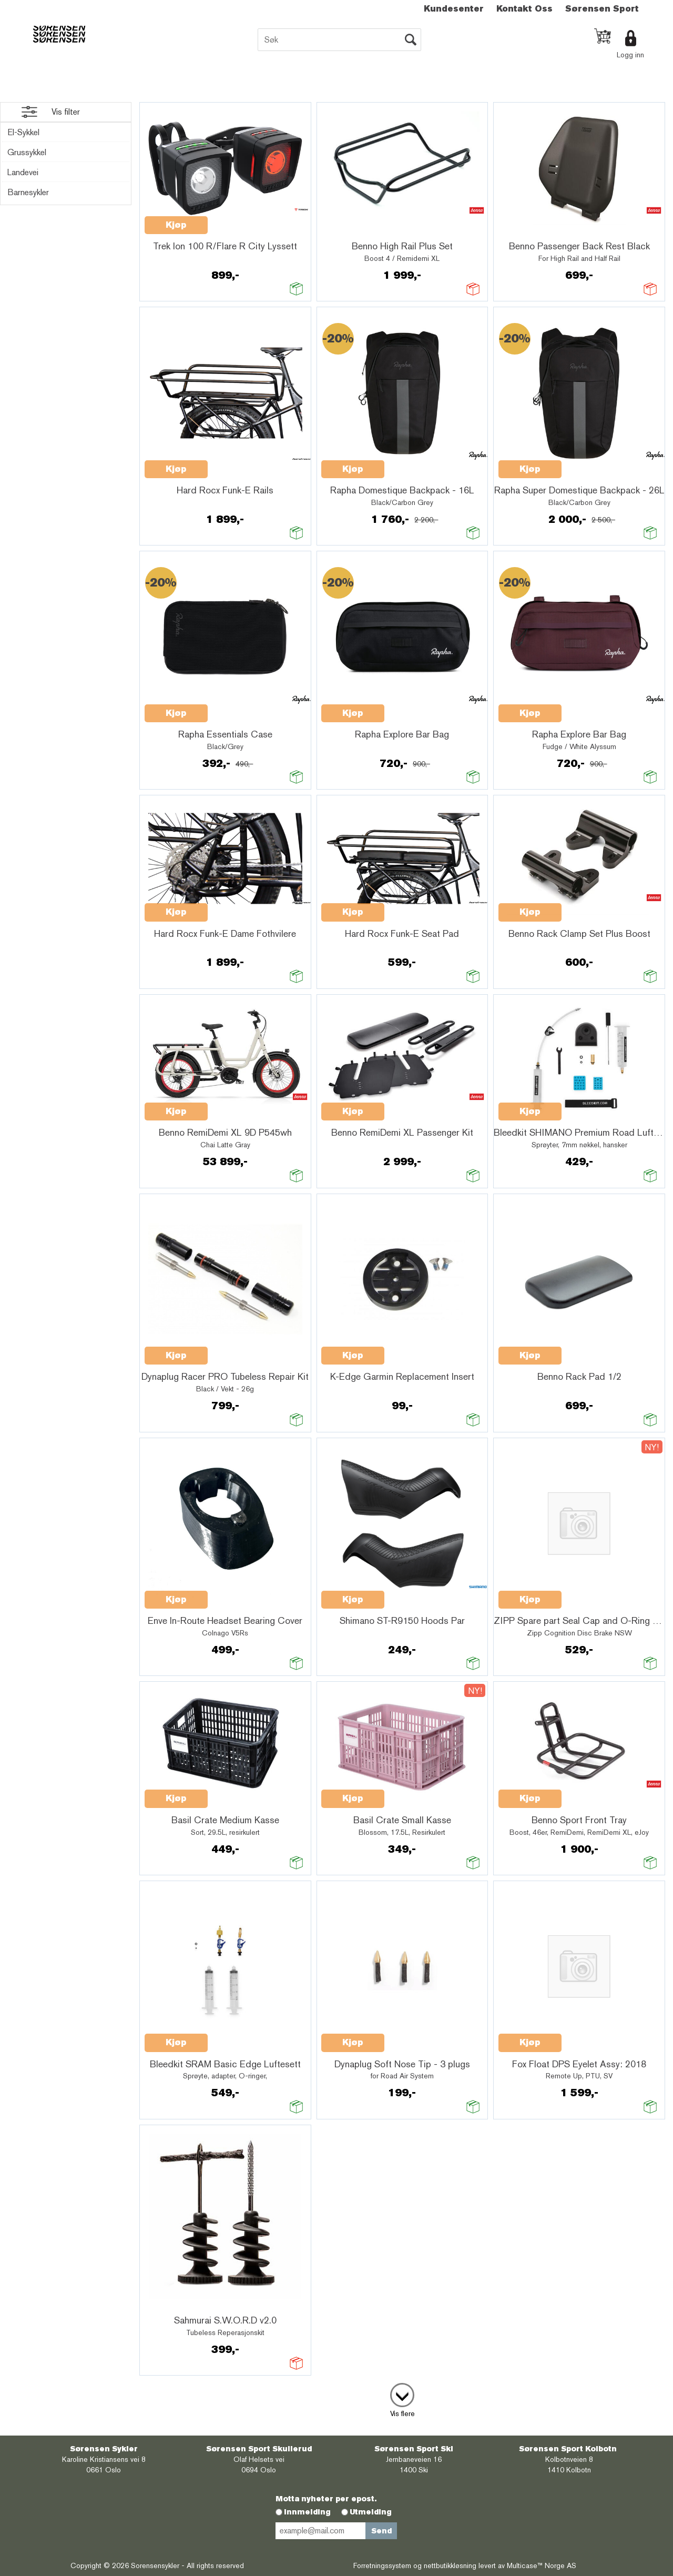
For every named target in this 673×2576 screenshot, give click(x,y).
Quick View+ (235, 219)
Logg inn (630, 54)
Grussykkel (26, 152)
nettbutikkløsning (450, 2565)
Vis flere (402, 2413)
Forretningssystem (382, 2565)
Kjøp (176, 225)
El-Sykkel (23, 132)
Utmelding (371, 2512)
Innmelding (307, 2512)
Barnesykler (28, 192)
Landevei (22, 172)
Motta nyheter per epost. (326, 2498)
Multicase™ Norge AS (541, 2565)
